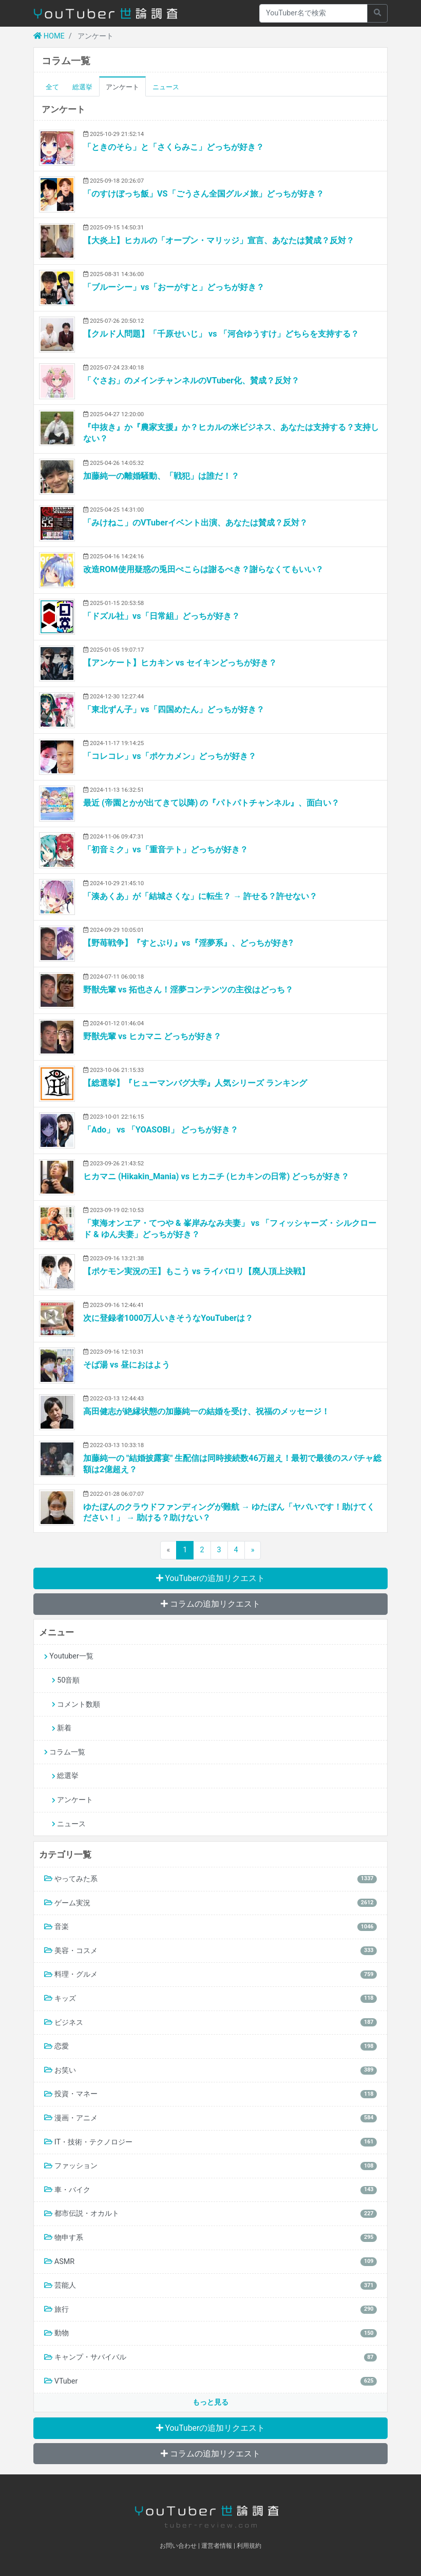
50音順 (66, 1680)
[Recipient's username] (313, 13)
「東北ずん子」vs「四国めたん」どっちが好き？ (173, 709)
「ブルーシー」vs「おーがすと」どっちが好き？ (173, 287)
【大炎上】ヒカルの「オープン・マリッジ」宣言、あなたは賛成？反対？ (218, 240)
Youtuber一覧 (68, 1656)
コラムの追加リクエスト (210, 1604)
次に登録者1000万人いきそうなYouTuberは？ (168, 1318)
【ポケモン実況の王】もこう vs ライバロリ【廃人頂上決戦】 (196, 1271)
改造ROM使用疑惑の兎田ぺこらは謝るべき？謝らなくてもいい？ (203, 569)
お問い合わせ (178, 2545)
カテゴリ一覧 (65, 1854)
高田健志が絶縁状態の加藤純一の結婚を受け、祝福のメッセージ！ (206, 1411)
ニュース (165, 87)
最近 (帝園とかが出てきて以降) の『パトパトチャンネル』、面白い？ (211, 803)
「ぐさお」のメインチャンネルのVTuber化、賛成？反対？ (191, 380)
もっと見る (210, 2402)
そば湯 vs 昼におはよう (126, 1365)
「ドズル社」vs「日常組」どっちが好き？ (161, 616)
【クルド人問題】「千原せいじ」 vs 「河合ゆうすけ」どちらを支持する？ (221, 334)
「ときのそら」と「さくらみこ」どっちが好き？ (173, 147)
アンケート (122, 87)
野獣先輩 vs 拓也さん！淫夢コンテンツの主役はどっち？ (188, 989)
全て (52, 87)
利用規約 (249, 2545)
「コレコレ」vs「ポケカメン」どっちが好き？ (169, 756)
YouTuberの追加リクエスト (210, 1578)
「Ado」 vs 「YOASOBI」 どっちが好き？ (160, 1130)
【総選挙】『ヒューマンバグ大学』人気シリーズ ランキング (195, 1083)
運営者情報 (216, 2545)
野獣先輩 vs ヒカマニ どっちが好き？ (152, 1036)
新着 (61, 1728)
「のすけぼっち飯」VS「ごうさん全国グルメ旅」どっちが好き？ (203, 194)
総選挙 (82, 87)
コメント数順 (76, 1704)
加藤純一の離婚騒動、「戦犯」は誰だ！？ (161, 476)
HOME (49, 36)
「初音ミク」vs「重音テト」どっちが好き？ (165, 849)
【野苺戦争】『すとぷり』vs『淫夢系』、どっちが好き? (188, 943)
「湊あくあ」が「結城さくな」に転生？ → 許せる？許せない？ (200, 896)
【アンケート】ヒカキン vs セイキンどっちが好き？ (180, 663)
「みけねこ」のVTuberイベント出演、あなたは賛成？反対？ (195, 523)
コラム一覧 (64, 1752)
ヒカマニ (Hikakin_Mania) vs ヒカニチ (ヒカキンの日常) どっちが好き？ (216, 1176)
